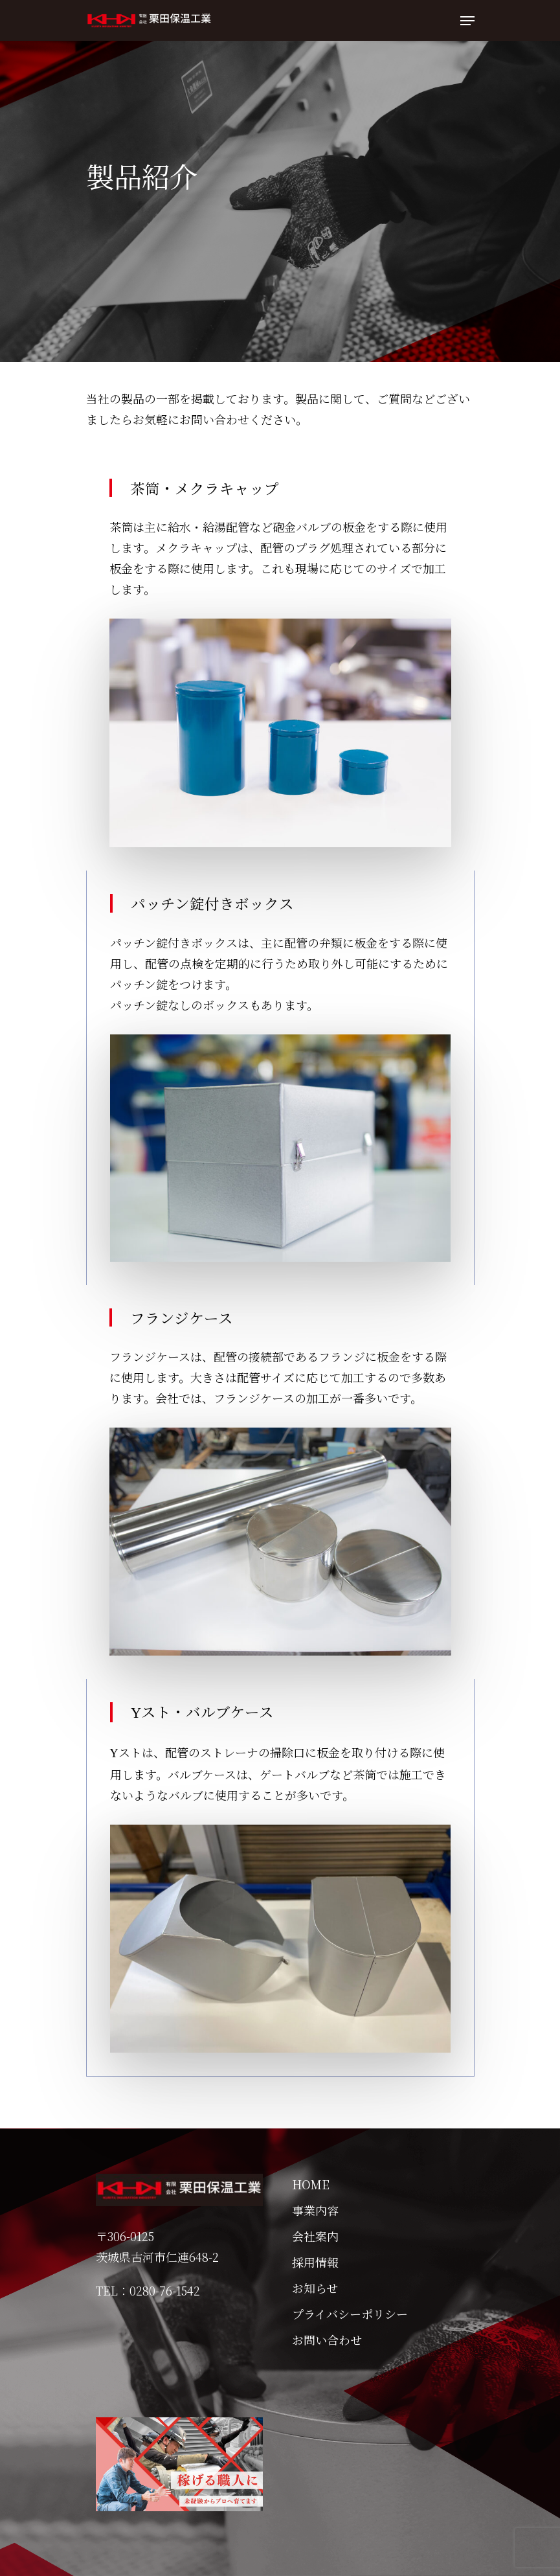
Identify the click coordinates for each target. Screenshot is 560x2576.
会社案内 (315, 2236)
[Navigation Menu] (467, 20)
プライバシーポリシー (350, 2313)
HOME (311, 2184)
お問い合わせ (327, 2339)
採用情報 (315, 2261)
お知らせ (315, 2287)
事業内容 (315, 2210)
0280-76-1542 (164, 2290)
